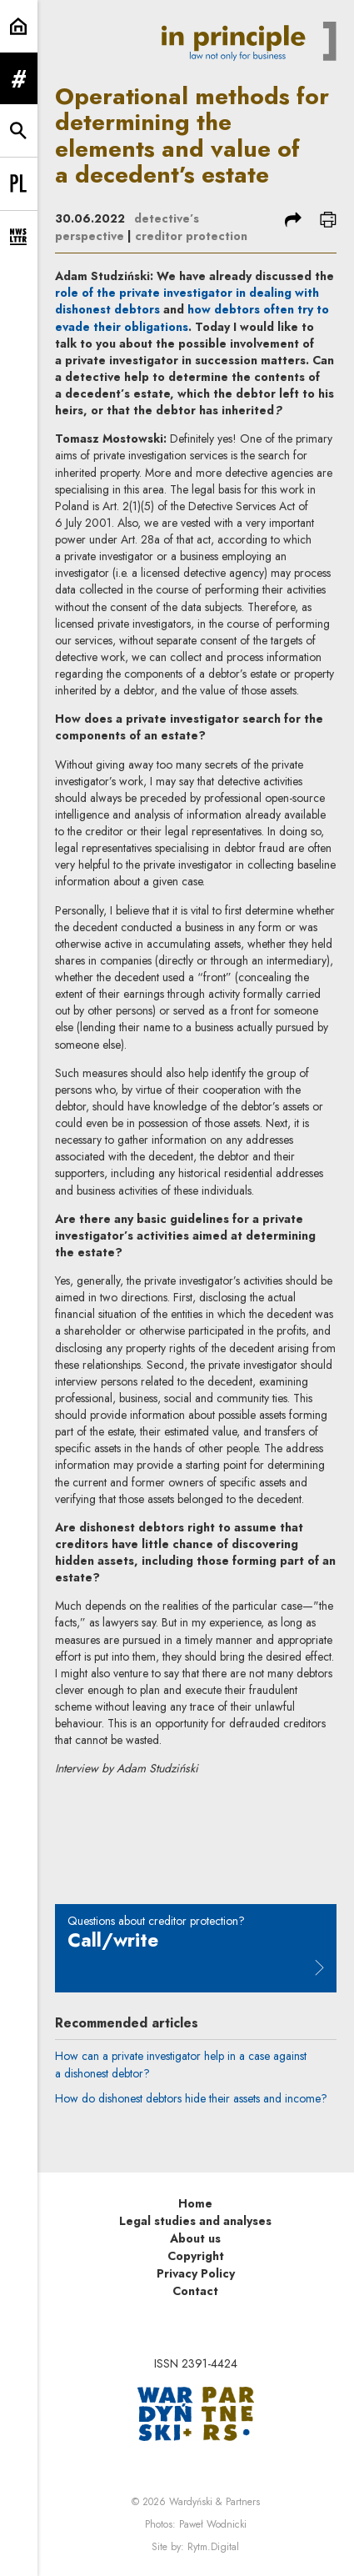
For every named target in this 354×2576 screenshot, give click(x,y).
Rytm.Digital (213, 2546)
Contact (195, 2291)
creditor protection (191, 236)
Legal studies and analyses (195, 2221)
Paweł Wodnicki (213, 2524)
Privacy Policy (196, 2273)
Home (195, 2203)
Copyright (195, 2256)
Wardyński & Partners (214, 2501)
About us (195, 2238)
